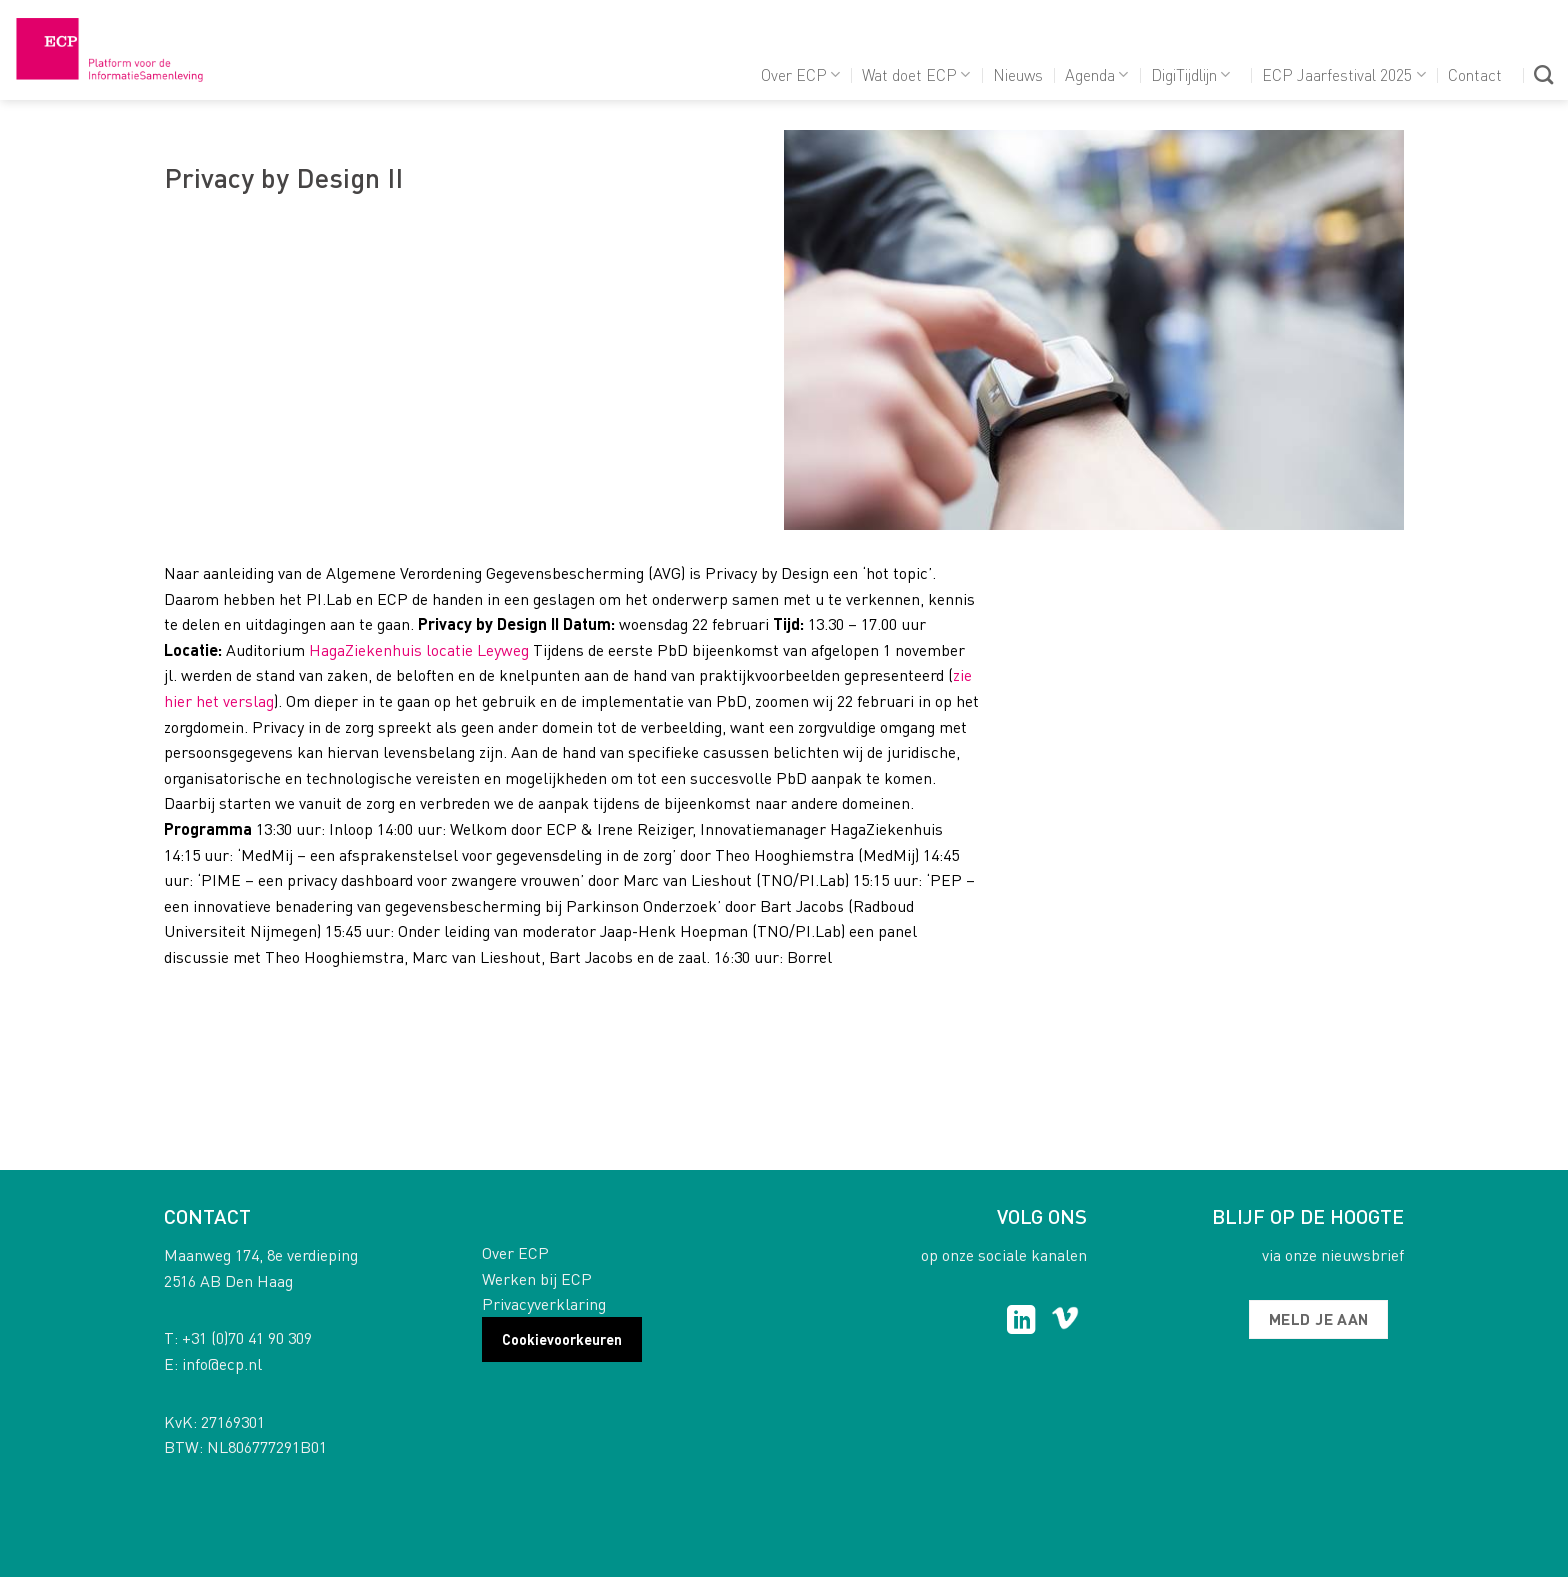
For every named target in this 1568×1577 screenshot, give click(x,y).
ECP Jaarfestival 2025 (1343, 74)
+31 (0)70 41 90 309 (247, 1337)
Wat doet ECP (916, 74)
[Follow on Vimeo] (1065, 1322)
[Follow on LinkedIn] (1021, 1322)
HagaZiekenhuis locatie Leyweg (421, 649)
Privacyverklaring (544, 1303)
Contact (1475, 74)
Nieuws (1018, 74)
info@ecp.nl (222, 1363)
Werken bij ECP (537, 1278)
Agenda (1096, 74)
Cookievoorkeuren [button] (562, 1339)
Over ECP (800, 74)
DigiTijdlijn (1190, 74)
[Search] (1543, 74)
